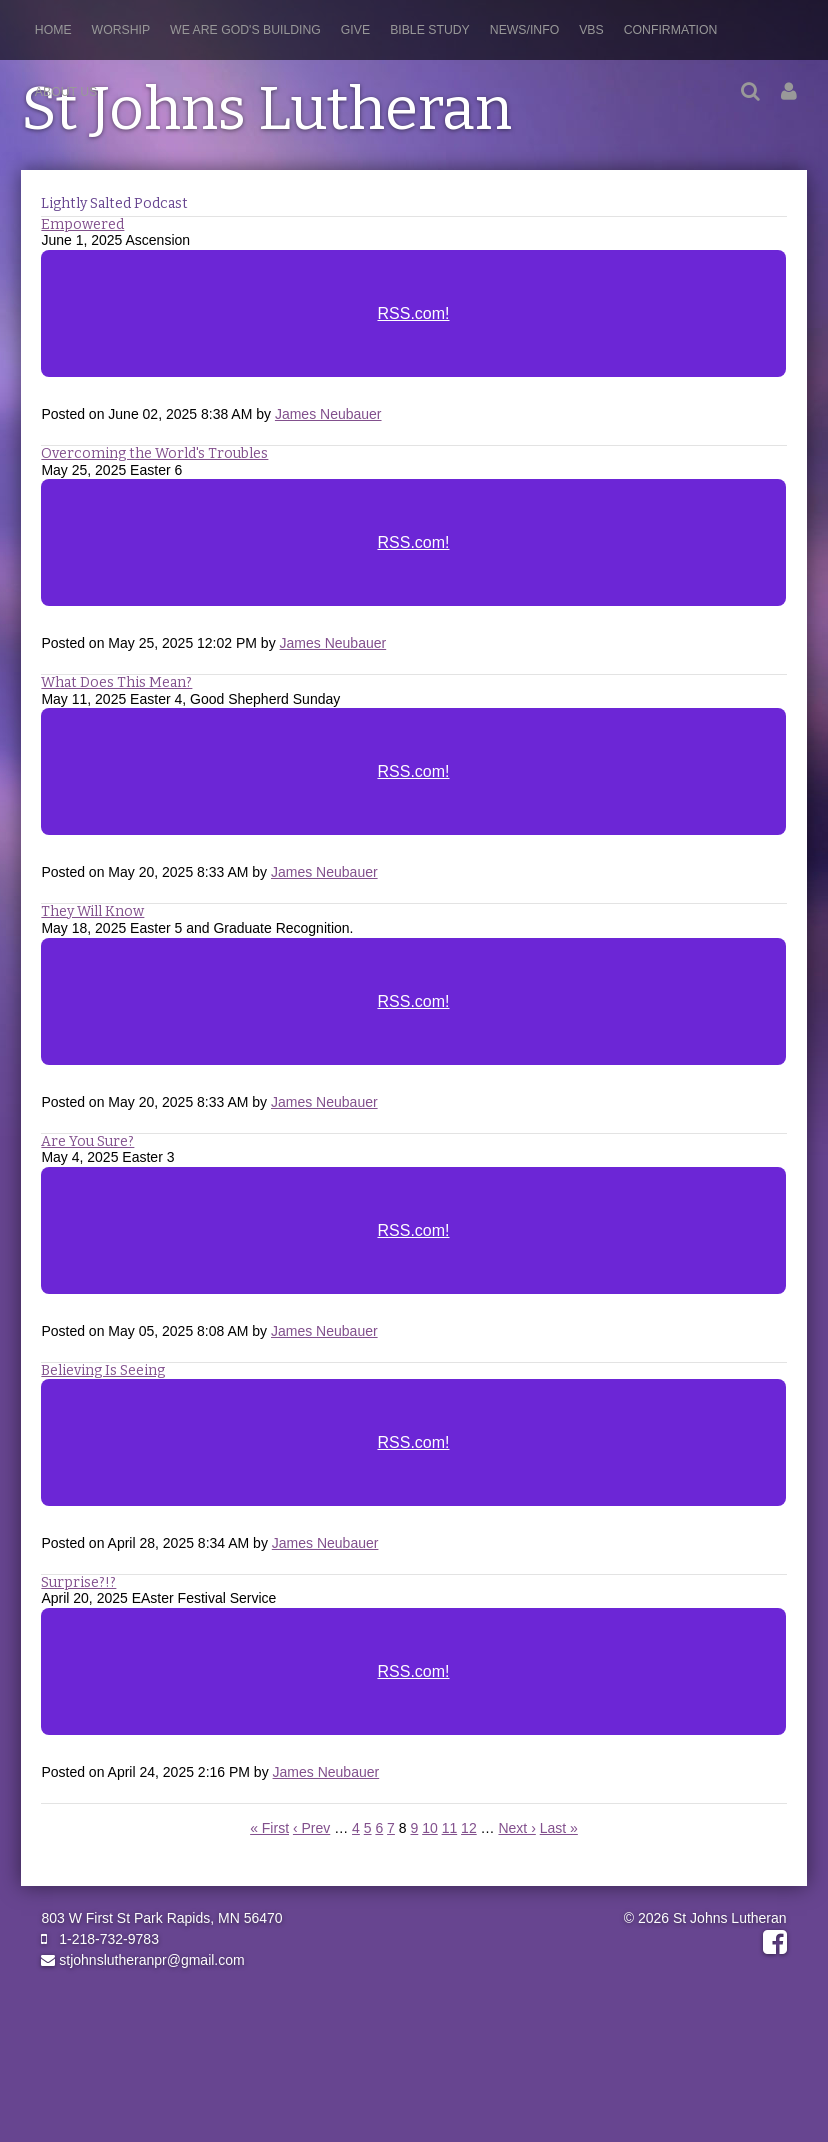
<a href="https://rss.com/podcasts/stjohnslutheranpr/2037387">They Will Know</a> (413, 1015)
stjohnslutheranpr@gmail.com (142, 1960)
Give (355, 30)
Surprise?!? (78, 1582)
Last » (559, 1828)
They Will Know (92, 911)
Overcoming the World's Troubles (154, 453)
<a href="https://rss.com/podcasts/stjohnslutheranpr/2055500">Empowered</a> (413, 327)
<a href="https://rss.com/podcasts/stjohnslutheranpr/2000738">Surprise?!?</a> (413, 1685)
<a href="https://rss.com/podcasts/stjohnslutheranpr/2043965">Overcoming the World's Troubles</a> (413, 556)
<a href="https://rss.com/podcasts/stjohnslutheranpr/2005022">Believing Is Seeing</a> (413, 1456)
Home (53, 30)
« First (269, 1828)
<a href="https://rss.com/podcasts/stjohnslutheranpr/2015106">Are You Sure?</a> (413, 1244)
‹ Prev (311, 1828)
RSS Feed (758, 244)
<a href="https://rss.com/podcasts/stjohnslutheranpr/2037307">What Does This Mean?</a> (413, 785)
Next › (516, 1828)
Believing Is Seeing (103, 1370)
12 (469, 1828)
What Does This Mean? (116, 682)
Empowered (82, 224)
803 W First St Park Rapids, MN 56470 (161, 1918)
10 (430, 1828)
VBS (591, 30)
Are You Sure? (87, 1141)
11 (450, 1828)
